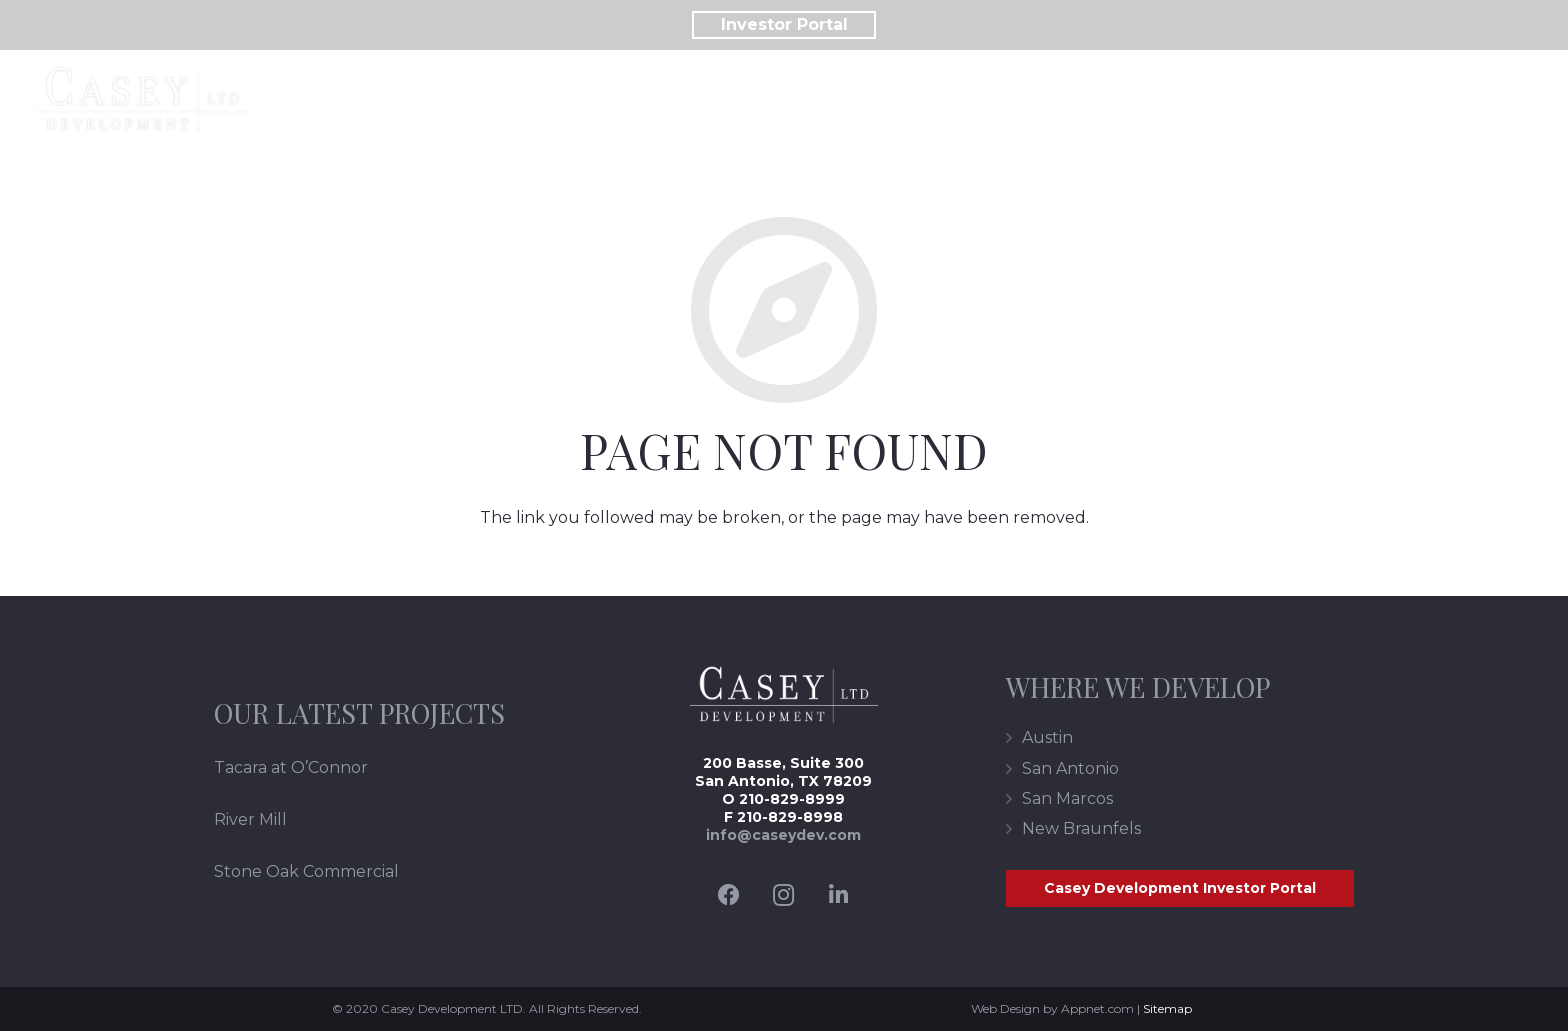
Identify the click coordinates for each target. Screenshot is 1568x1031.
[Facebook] (728, 895)
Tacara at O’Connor (291, 767)
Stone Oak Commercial (306, 871)
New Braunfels (1081, 828)
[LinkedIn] (838, 895)
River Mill (250, 819)
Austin (1047, 737)
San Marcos (1067, 798)
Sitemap (1167, 1008)
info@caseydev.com (783, 835)
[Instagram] (783, 895)
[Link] (142, 100)
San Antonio (1070, 768)
